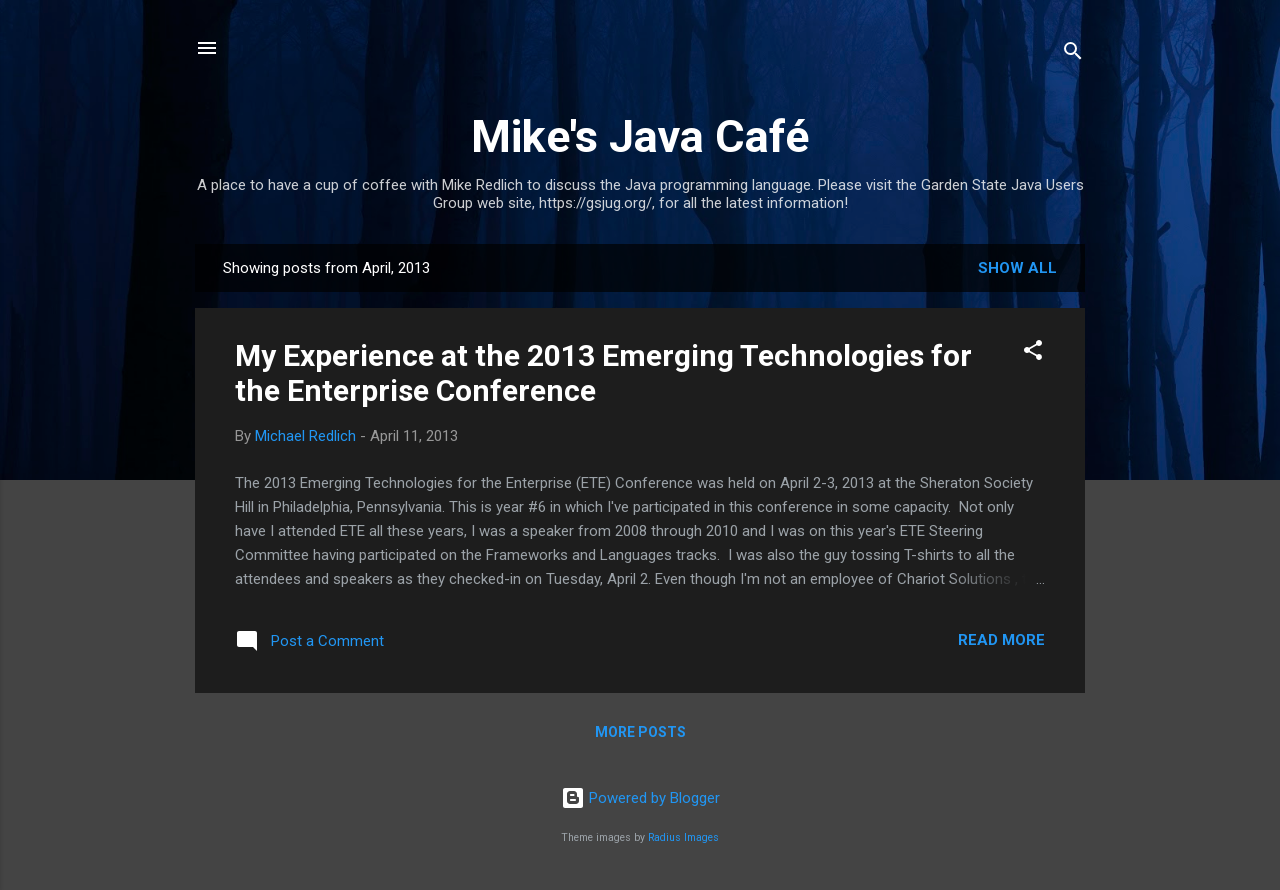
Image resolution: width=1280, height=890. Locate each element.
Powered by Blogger (640, 798)
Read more (1001, 640)
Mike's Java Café (640, 136)
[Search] (1073, 54)
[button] (1033, 353)
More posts (640, 732)
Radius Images (683, 837)
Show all (1017, 268)
